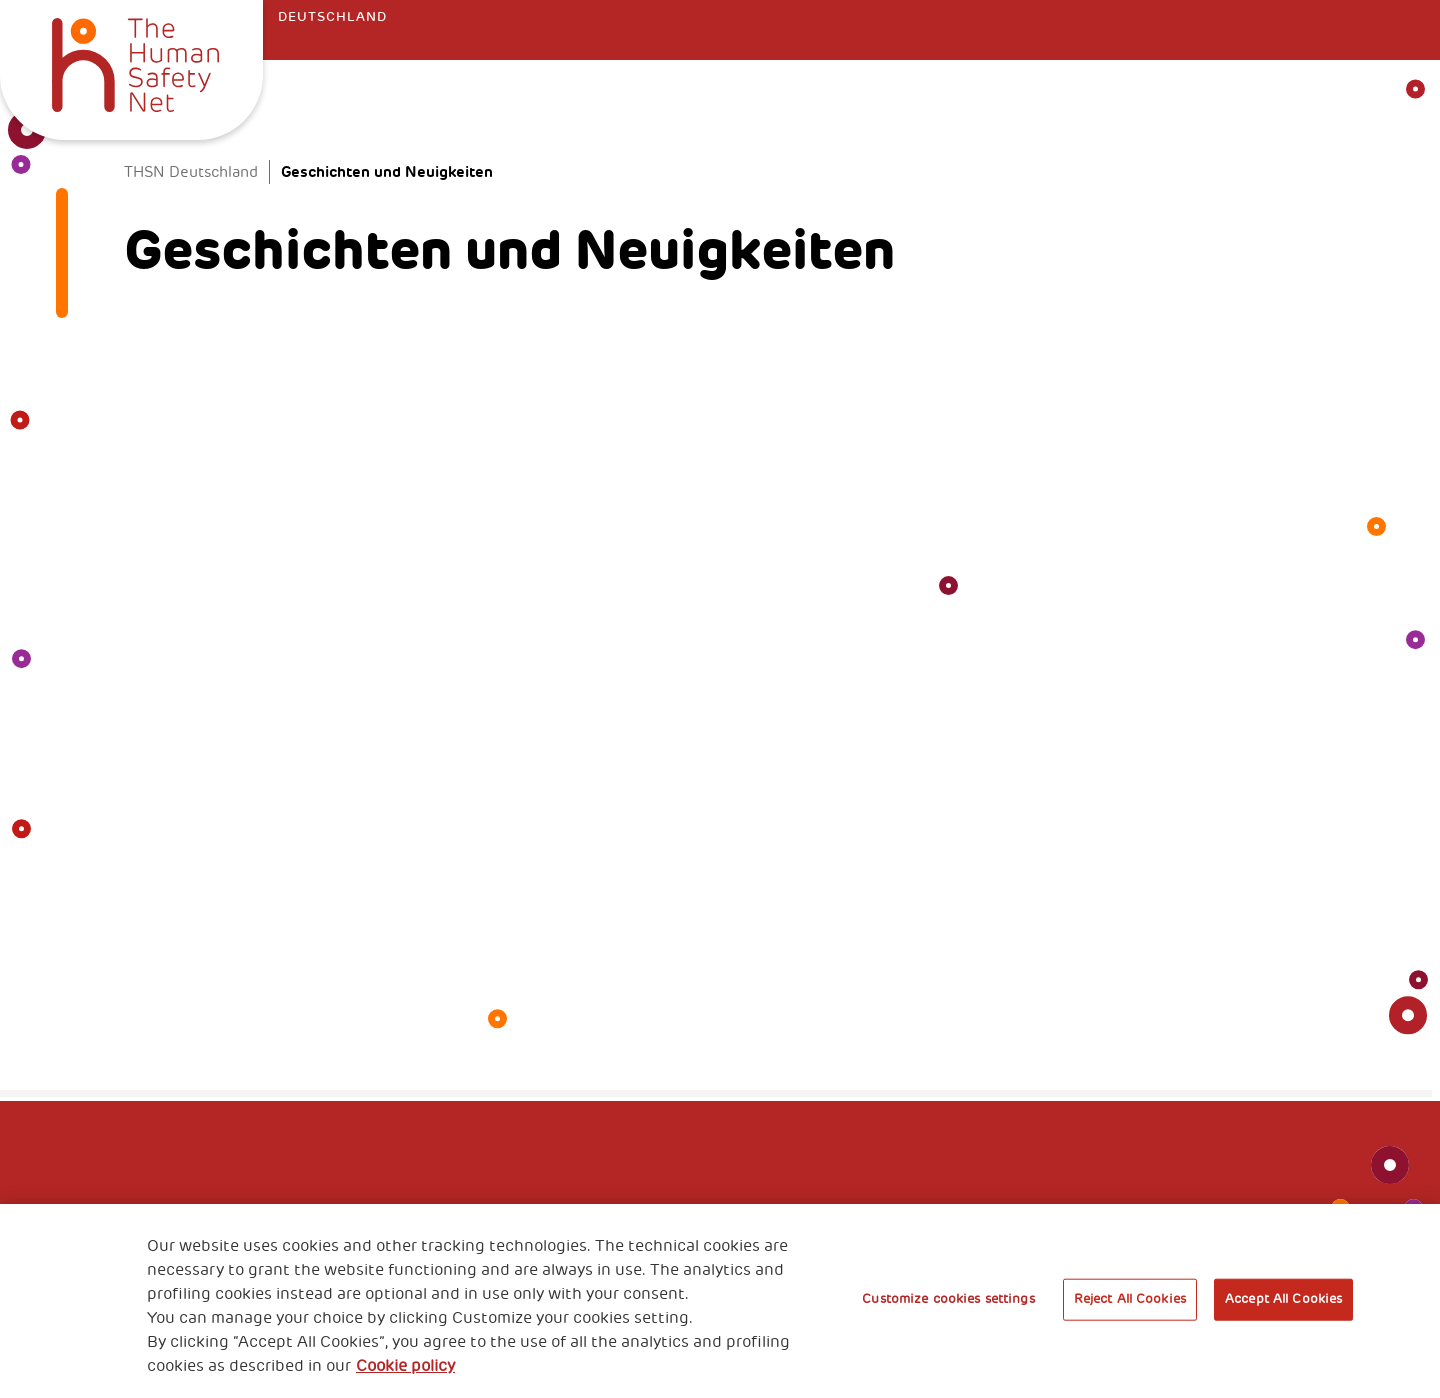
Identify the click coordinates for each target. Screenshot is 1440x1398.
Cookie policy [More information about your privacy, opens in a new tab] (405, 1366)
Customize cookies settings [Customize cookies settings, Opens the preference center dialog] (948, 1299)
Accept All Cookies (1283, 1299)
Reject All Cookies (1130, 1299)
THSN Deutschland (191, 172)
